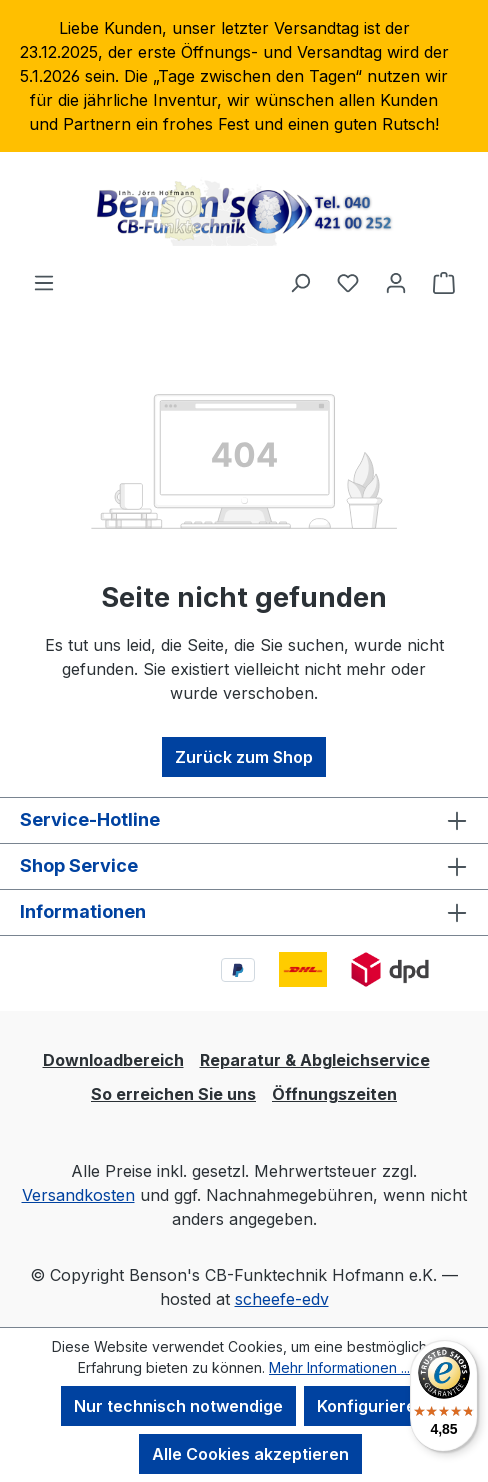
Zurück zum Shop (244, 757)
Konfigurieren (371, 1406)
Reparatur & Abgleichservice (315, 1060)
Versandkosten (78, 1195)
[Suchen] (300, 282)
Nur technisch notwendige (178, 1406)
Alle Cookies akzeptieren (250, 1454)
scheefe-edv (282, 1299)
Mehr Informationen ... (339, 1367)
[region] (244, 76)
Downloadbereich (113, 1060)
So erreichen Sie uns (173, 1094)
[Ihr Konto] (396, 282)
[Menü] (44, 282)
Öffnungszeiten (334, 1094)
